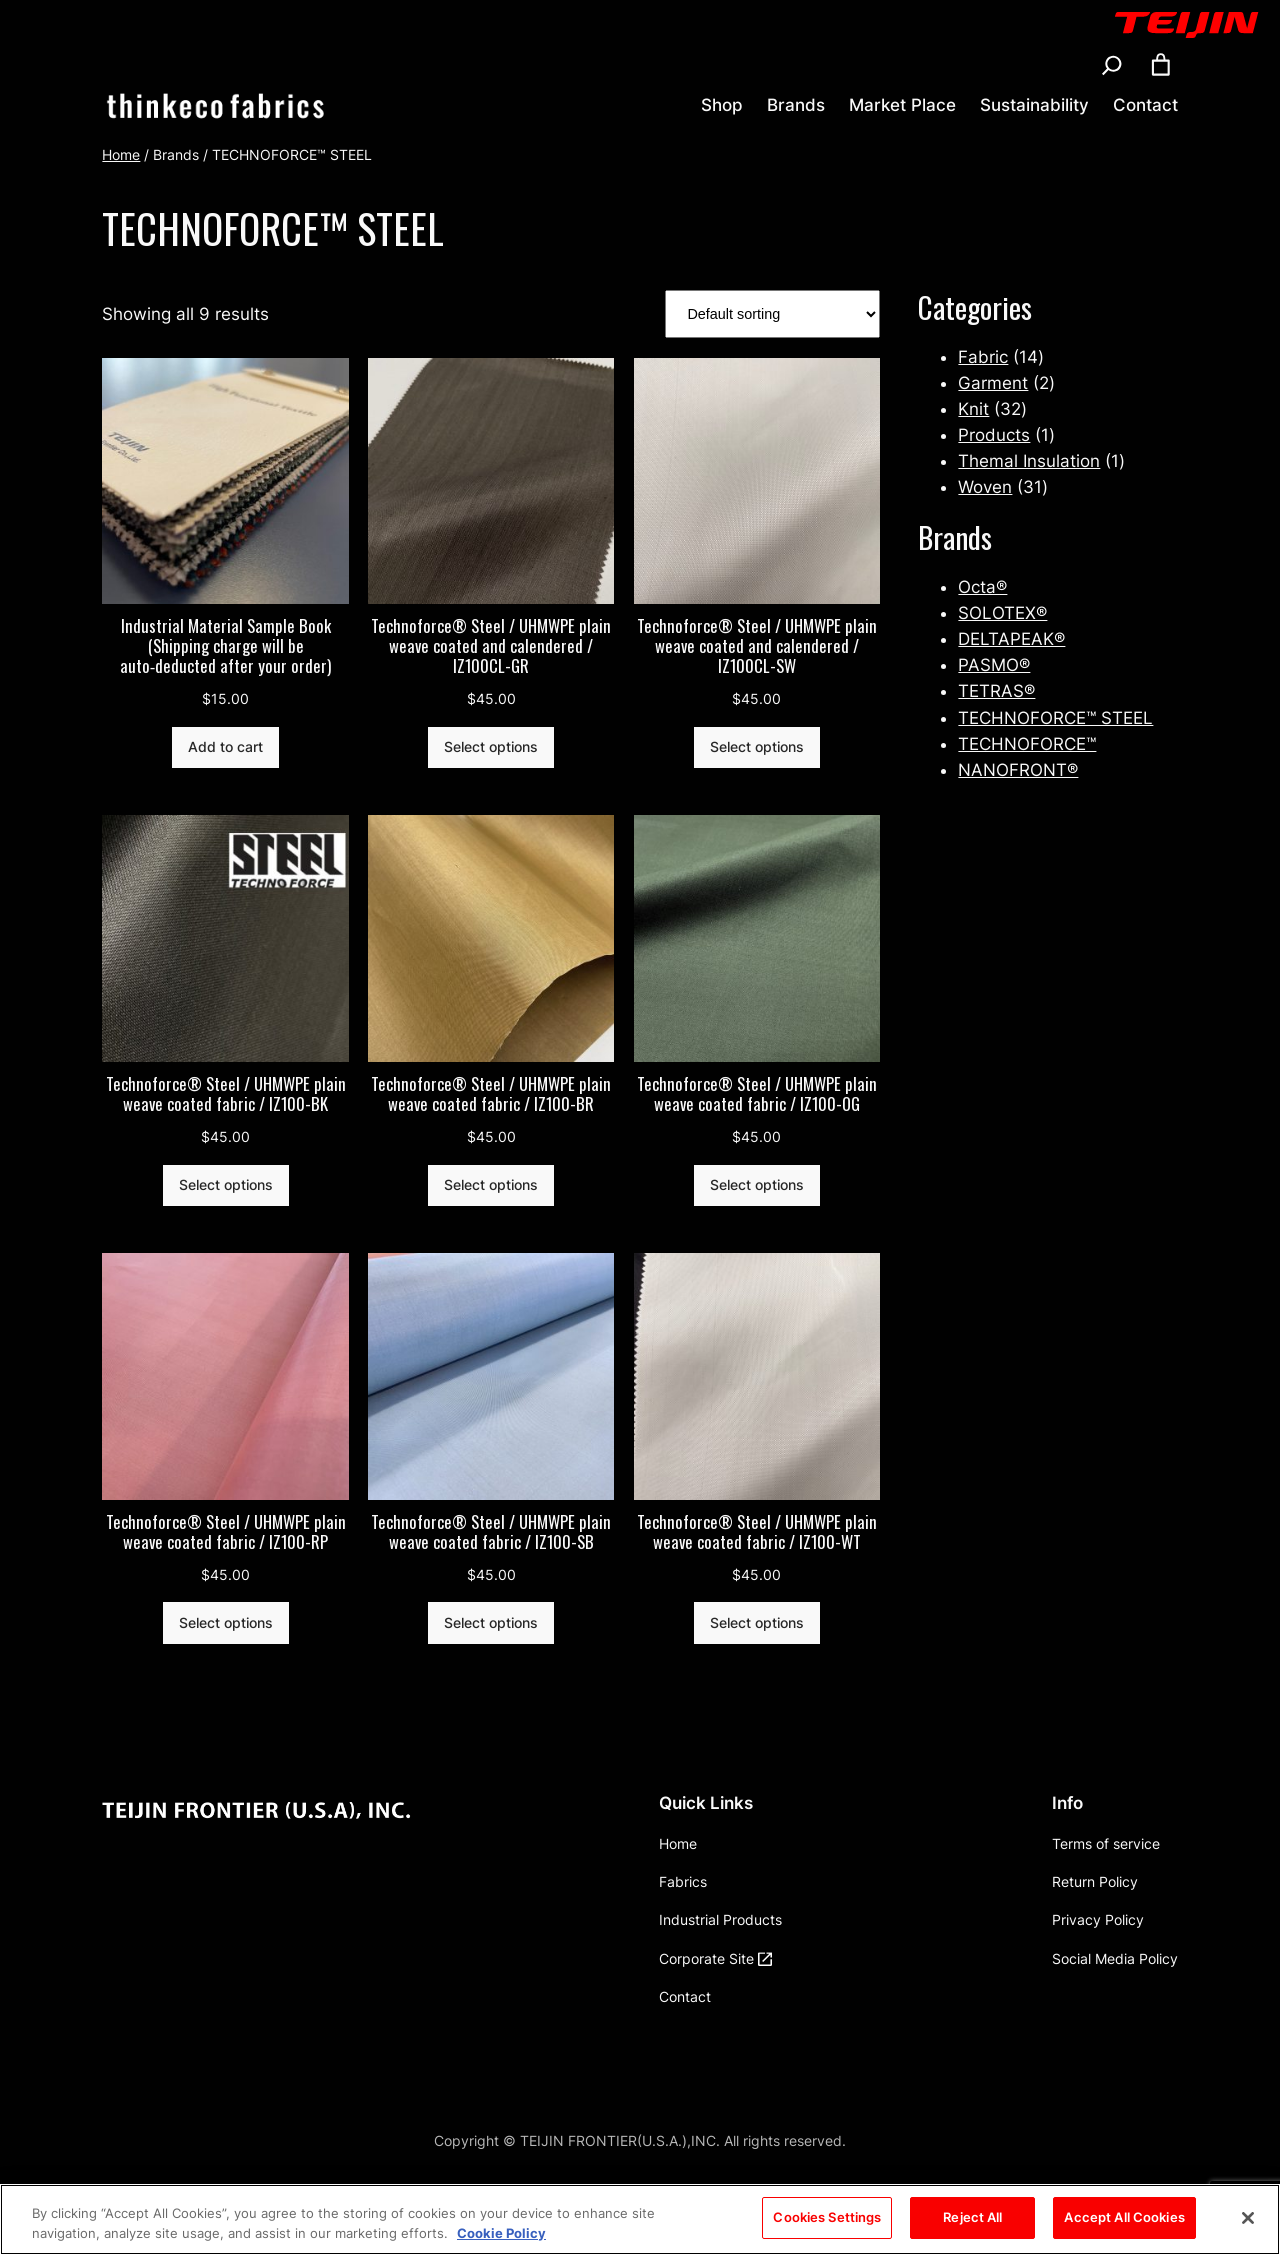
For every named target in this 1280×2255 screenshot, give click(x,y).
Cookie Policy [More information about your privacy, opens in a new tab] (501, 2237)
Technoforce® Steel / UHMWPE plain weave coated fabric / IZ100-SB (491, 1532)
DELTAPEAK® (1011, 639)
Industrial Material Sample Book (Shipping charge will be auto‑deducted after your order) (226, 646)
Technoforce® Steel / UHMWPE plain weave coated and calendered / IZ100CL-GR (491, 646)
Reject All (972, 2222)
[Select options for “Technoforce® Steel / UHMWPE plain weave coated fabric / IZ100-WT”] (757, 1623)
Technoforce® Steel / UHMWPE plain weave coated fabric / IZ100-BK (226, 1094)
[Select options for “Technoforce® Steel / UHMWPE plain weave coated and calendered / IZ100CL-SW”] (757, 748)
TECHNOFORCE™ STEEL (1055, 718)
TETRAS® (996, 691)
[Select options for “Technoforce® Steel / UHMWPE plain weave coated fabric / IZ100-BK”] (226, 1186)
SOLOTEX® (1002, 613)
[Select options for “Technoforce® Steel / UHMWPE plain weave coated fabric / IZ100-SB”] (491, 1623)
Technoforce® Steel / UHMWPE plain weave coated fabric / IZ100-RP (226, 1532)
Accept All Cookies (1124, 2222)
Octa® (982, 587)
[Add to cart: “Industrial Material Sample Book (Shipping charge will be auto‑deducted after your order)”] (225, 748)
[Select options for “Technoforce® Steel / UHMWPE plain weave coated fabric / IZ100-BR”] (491, 1186)
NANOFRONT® (1018, 770)
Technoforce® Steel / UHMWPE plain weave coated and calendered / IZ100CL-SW (757, 646)
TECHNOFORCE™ (1027, 744)
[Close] (1248, 2222)
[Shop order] (772, 314)
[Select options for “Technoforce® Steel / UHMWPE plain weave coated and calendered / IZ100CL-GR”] (491, 748)
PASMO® (994, 665)
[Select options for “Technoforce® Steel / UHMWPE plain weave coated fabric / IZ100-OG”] (757, 1186)
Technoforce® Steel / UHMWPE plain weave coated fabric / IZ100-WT (757, 1532)
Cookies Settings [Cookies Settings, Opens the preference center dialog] (827, 2222)
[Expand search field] (1112, 65)
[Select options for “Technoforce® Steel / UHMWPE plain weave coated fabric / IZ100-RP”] (226, 1623)
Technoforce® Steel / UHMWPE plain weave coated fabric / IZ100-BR (491, 1094)
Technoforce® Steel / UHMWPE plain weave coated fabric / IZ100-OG (757, 1094)
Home (121, 154)
